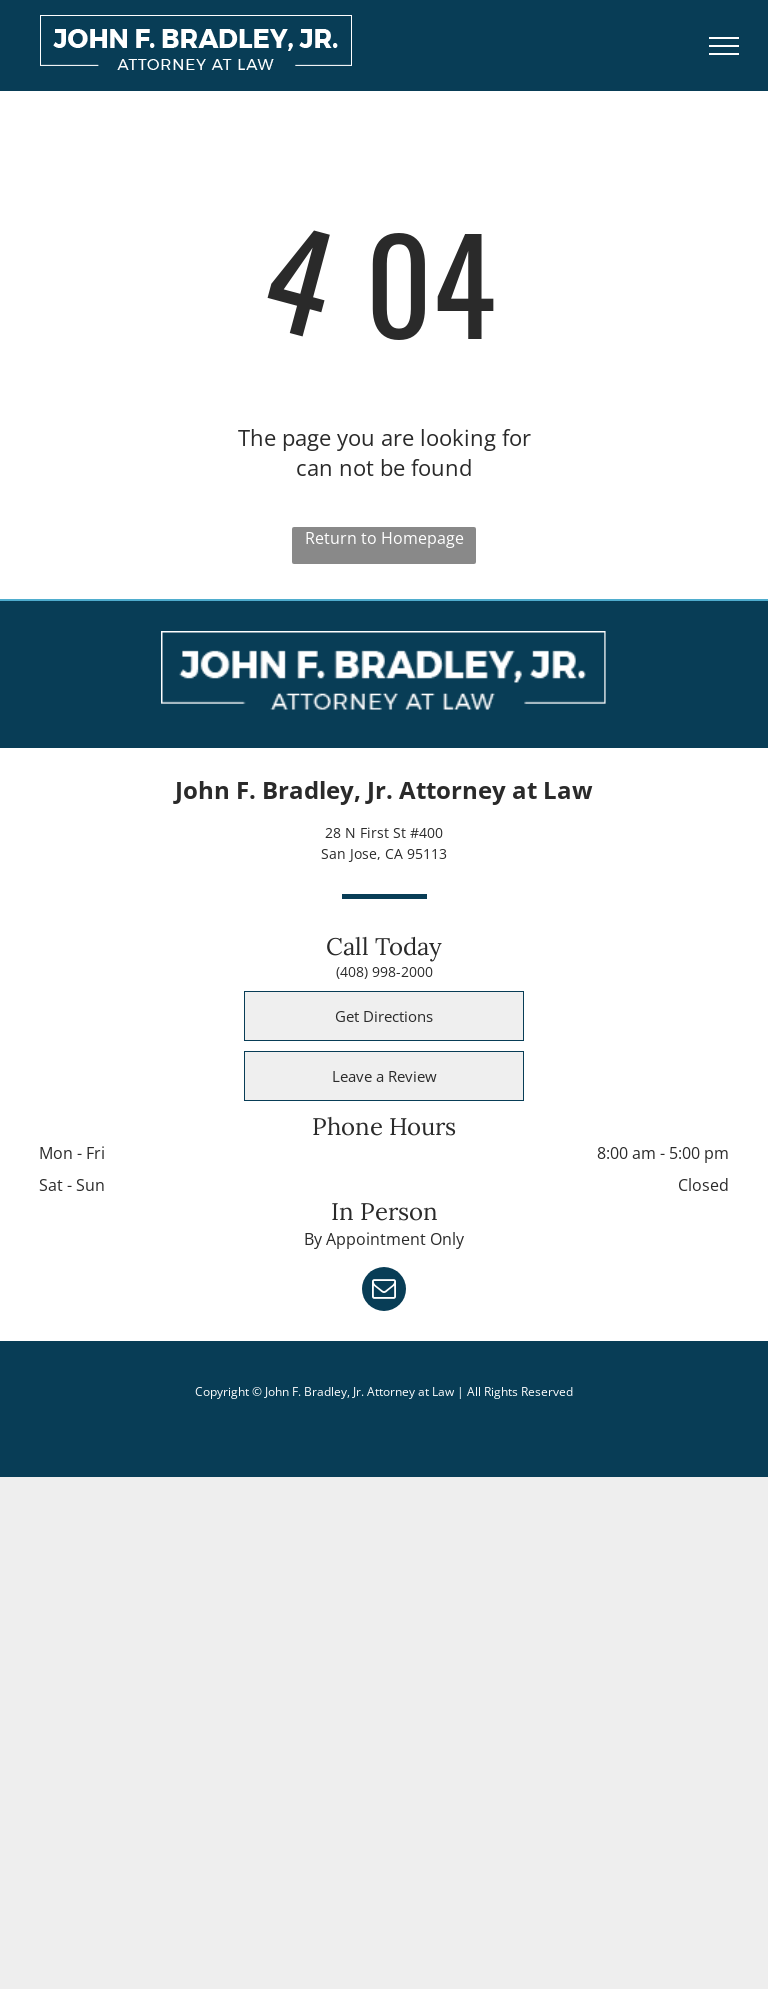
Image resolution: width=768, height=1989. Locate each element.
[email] (384, 1291)
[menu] (724, 46)
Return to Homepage (384, 538)
